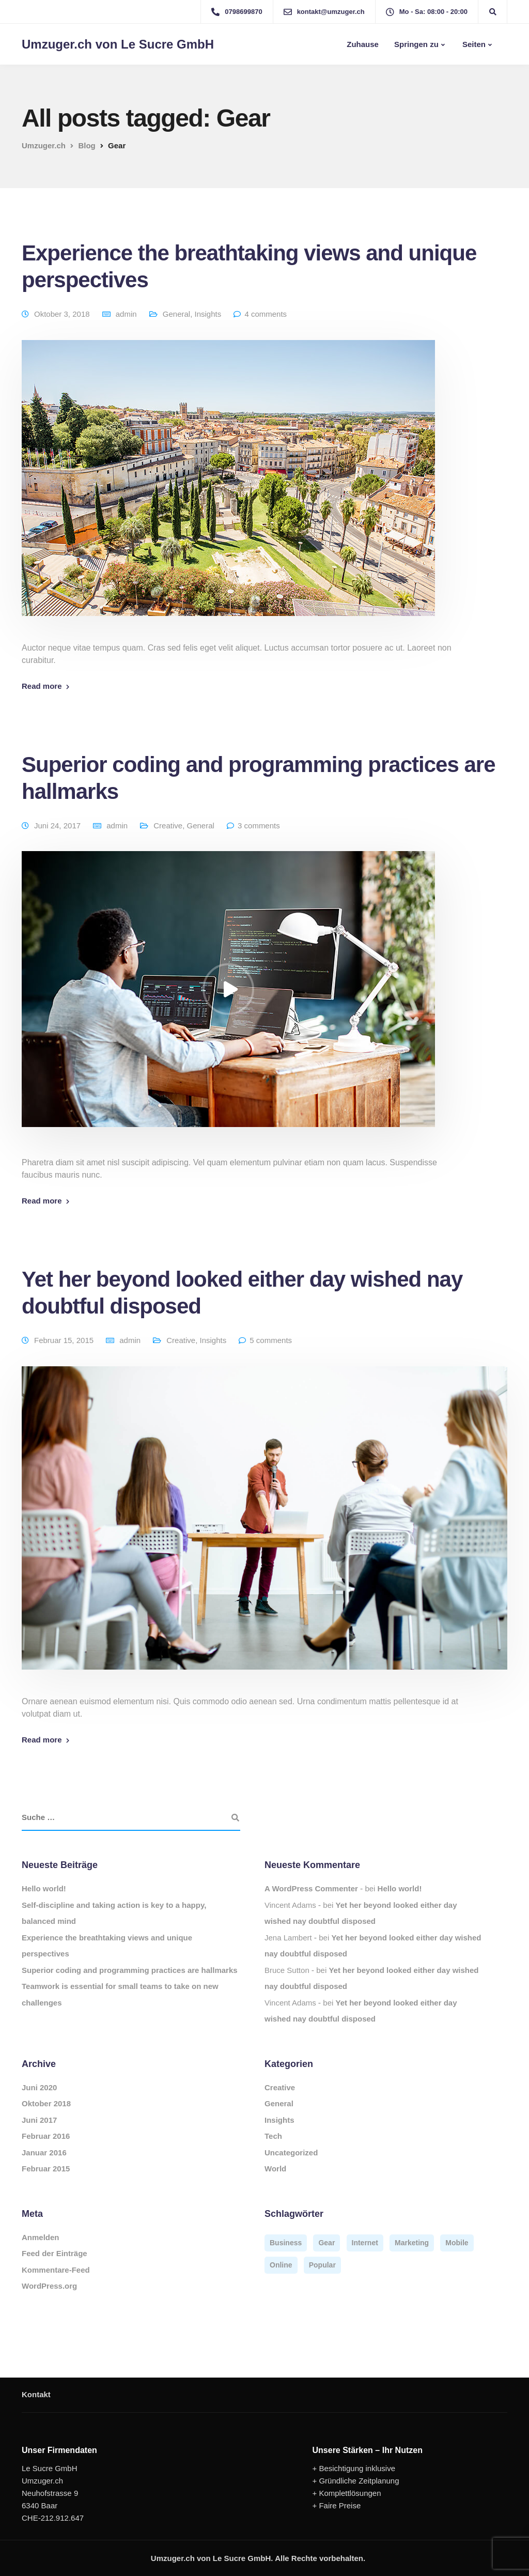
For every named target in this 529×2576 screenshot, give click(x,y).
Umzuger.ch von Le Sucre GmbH (118, 44)
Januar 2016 (44, 2152)
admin (126, 314)
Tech (273, 2136)
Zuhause (362, 44)
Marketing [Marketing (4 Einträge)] (412, 2243)
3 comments (259, 825)
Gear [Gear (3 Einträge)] (326, 2243)
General (176, 314)
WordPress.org (49, 2285)
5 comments (271, 1340)
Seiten (473, 44)
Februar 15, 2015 (64, 1340)
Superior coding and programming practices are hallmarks (130, 1970)
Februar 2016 (46, 2136)
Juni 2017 (39, 2120)
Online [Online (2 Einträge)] (281, 2265)
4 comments (265, 314)
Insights (208, 314)
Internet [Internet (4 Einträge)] (365, 2243)
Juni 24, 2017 (57, 825)
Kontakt (36, 2394)
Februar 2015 (46, 2168)
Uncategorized (291, 2152)
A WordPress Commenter (311, 1888)
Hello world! (44, 1888)
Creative (167, 825)
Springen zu (416, 44)
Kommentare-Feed (56, 2269)
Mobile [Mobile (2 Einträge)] (456, 2243)
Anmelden (40, 2237)
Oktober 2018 (46, 2103)
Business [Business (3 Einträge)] (286, 2243)
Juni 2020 (39, 2087)
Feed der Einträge (54, 2253)
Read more (42, 686)
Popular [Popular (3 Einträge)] (322, 2265)
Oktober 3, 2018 (62, 314)
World (275, 2168)
